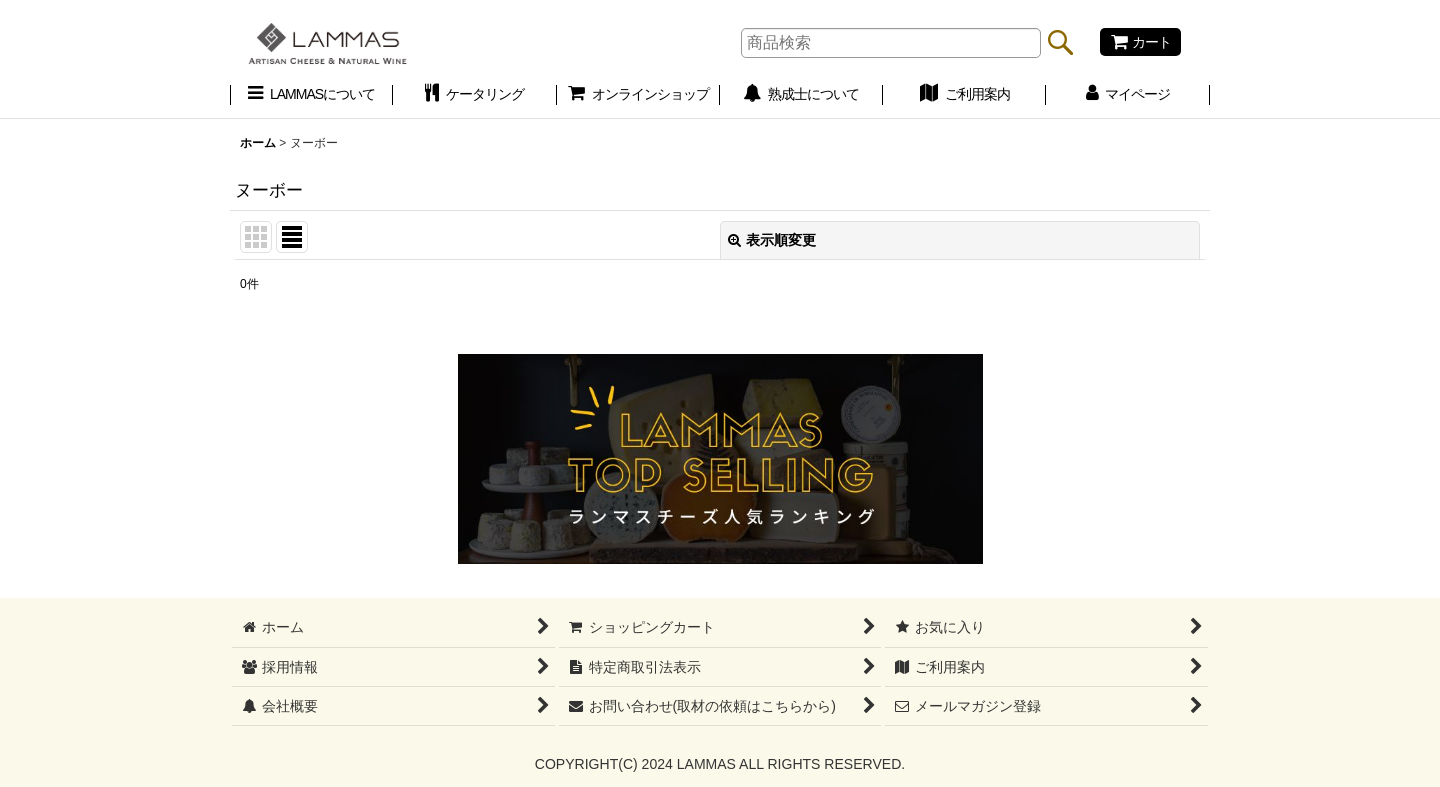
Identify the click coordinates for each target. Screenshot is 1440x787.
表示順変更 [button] (772, 240)
